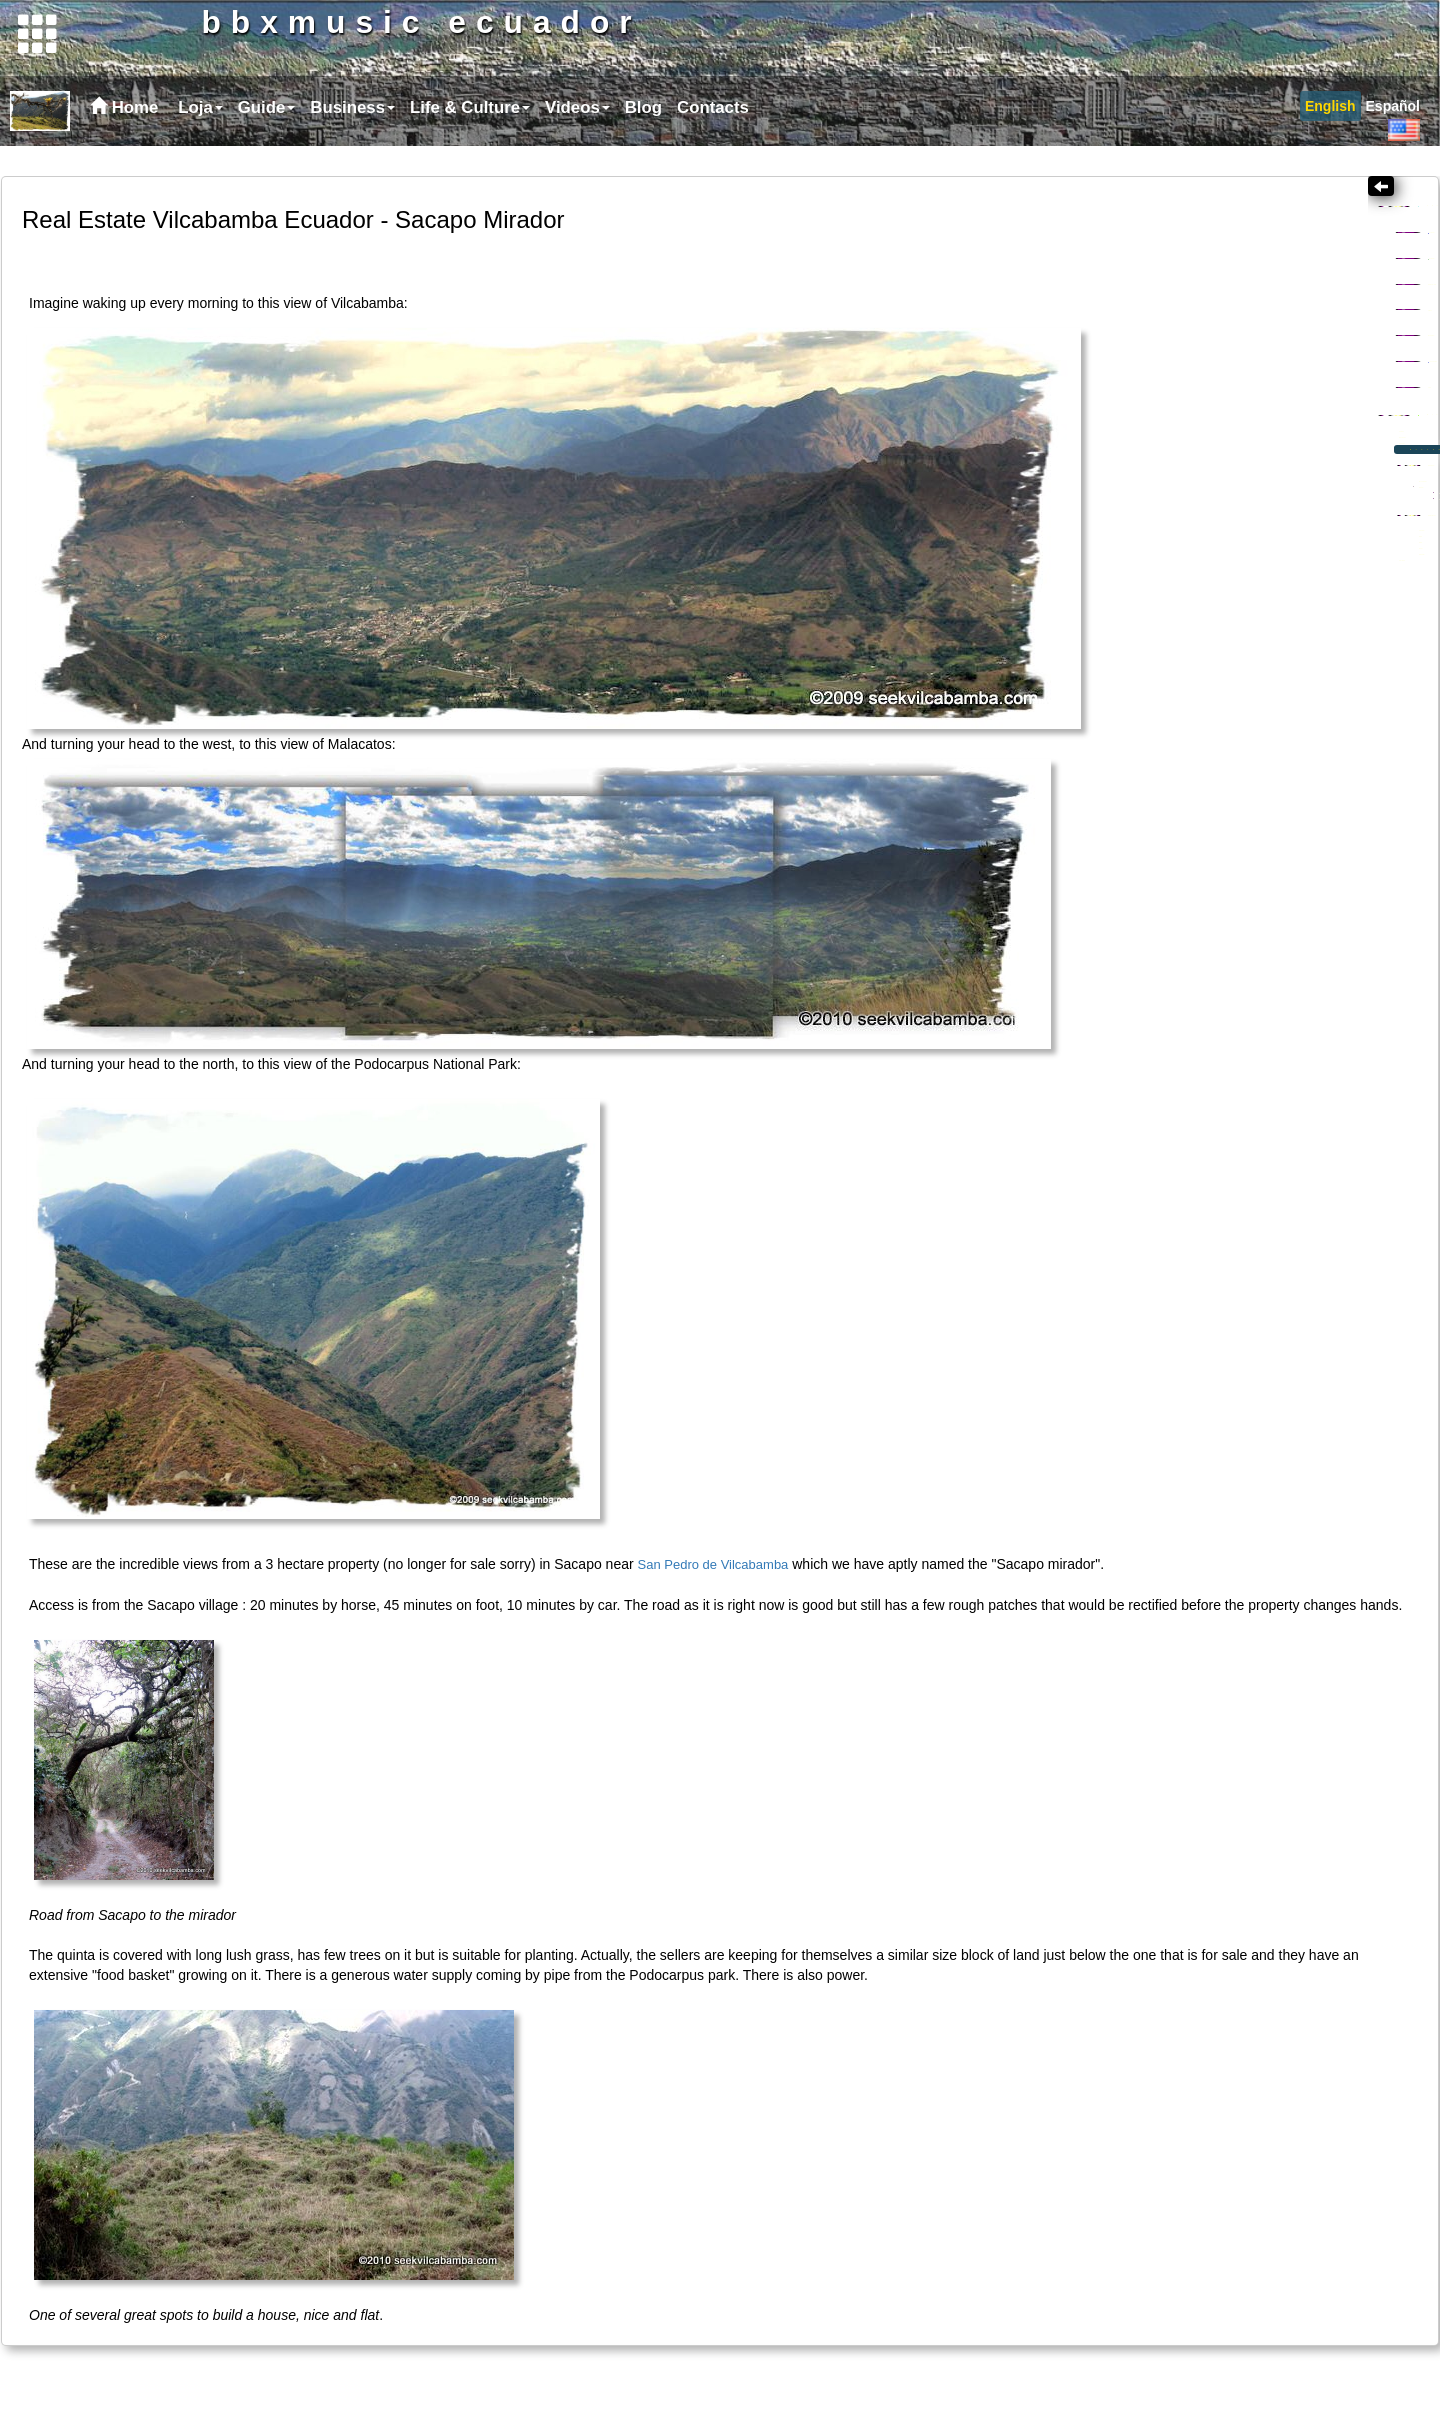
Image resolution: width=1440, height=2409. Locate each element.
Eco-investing (1198, 639)
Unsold (1192, 705)
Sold (1184, 684)
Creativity (1187, 281)
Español (1393, 136)
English (1330, 136)
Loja (200, 137)
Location (1160, 517)
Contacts (713, 137)
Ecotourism (1185, 401)
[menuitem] (198, 138)
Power (1172, 824)
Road (1169, 778)
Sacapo (1181, 586)
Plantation (1185, 847)
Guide (267, 137)
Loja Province (1206, 430)
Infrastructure (1193, 730)
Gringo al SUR (1198, 341)
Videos (577, 137)
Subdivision (1186, 613)
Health (1166, 371)
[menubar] (461, 138)
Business (352, 137)
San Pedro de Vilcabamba (713, 1547)
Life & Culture (470, 137)
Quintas (1174, 662)
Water (1171, 801)
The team (1184, 756)
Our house (1167, 870)
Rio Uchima (1171, 540)
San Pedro (1168, 563)
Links (1161, 461)
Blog (643, 137)
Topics (1190, 250)
